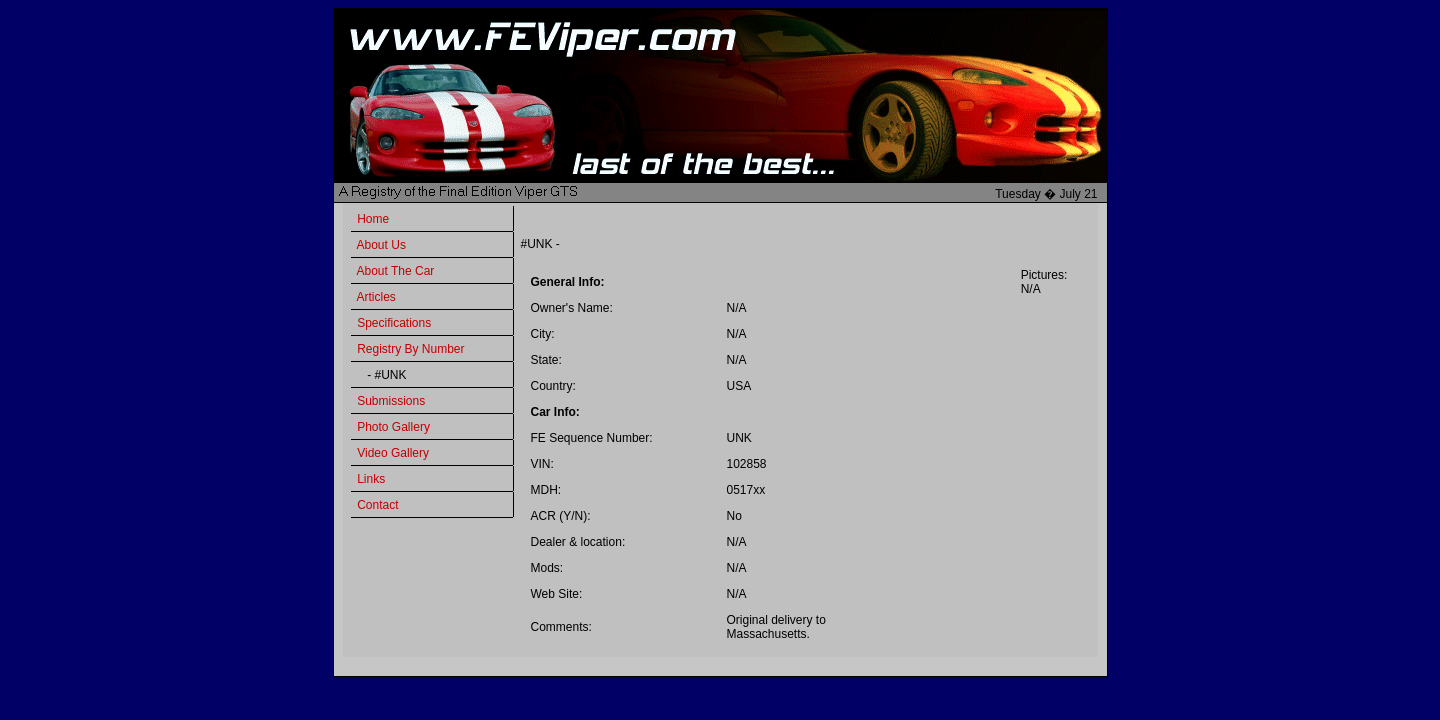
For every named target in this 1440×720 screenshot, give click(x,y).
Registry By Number (410, 349)
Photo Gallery (393, 427)
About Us (381, 245)
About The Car (396, 271)
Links (371, 479)
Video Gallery (393, 453)
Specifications (394, 323)
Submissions (391, 401)
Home (373, 219)
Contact (377, 505)
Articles (376, 297)
